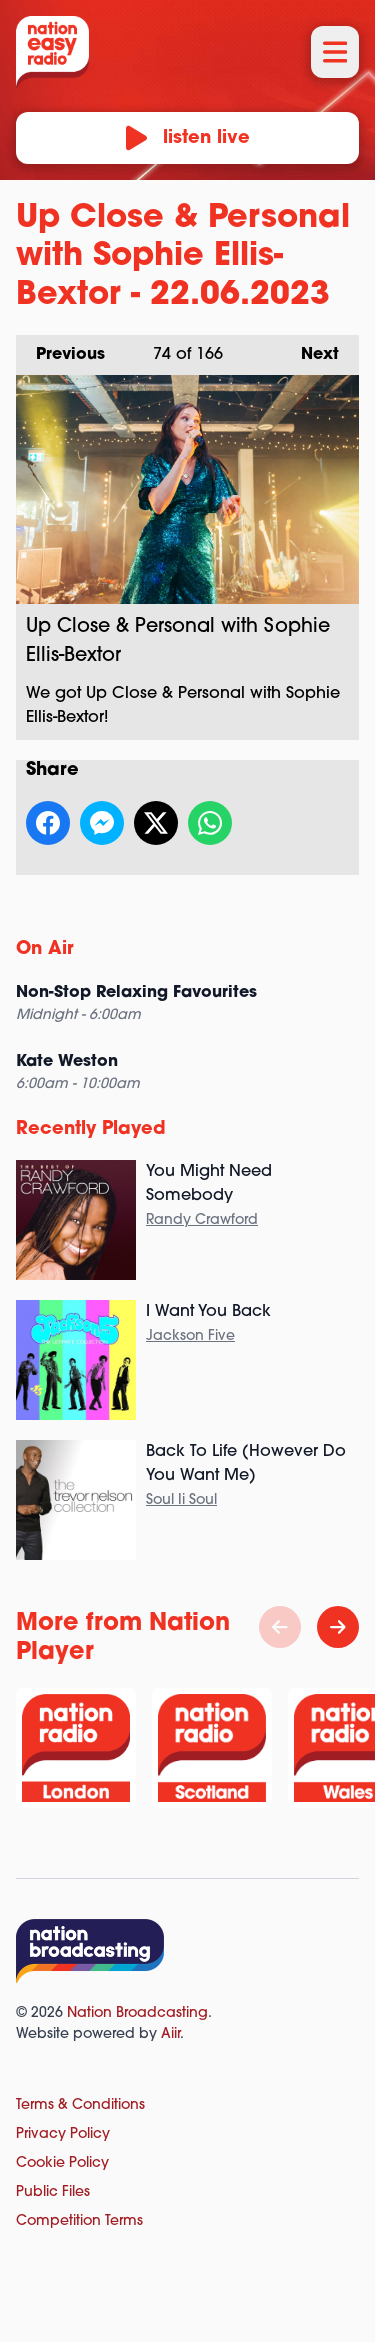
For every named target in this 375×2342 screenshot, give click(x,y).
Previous (60, 349)
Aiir (170, 2034)
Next (310, 349)
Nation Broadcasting (137, 2013)
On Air (45, 949)
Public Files (53, 2192)
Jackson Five (190, 1336)
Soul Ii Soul (181, 1500)
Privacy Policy (63, 2134)
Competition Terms (79, 2221)
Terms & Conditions (80, 2105)
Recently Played (91, 1129)
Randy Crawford (202, 1220)
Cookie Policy (62, 2163)
